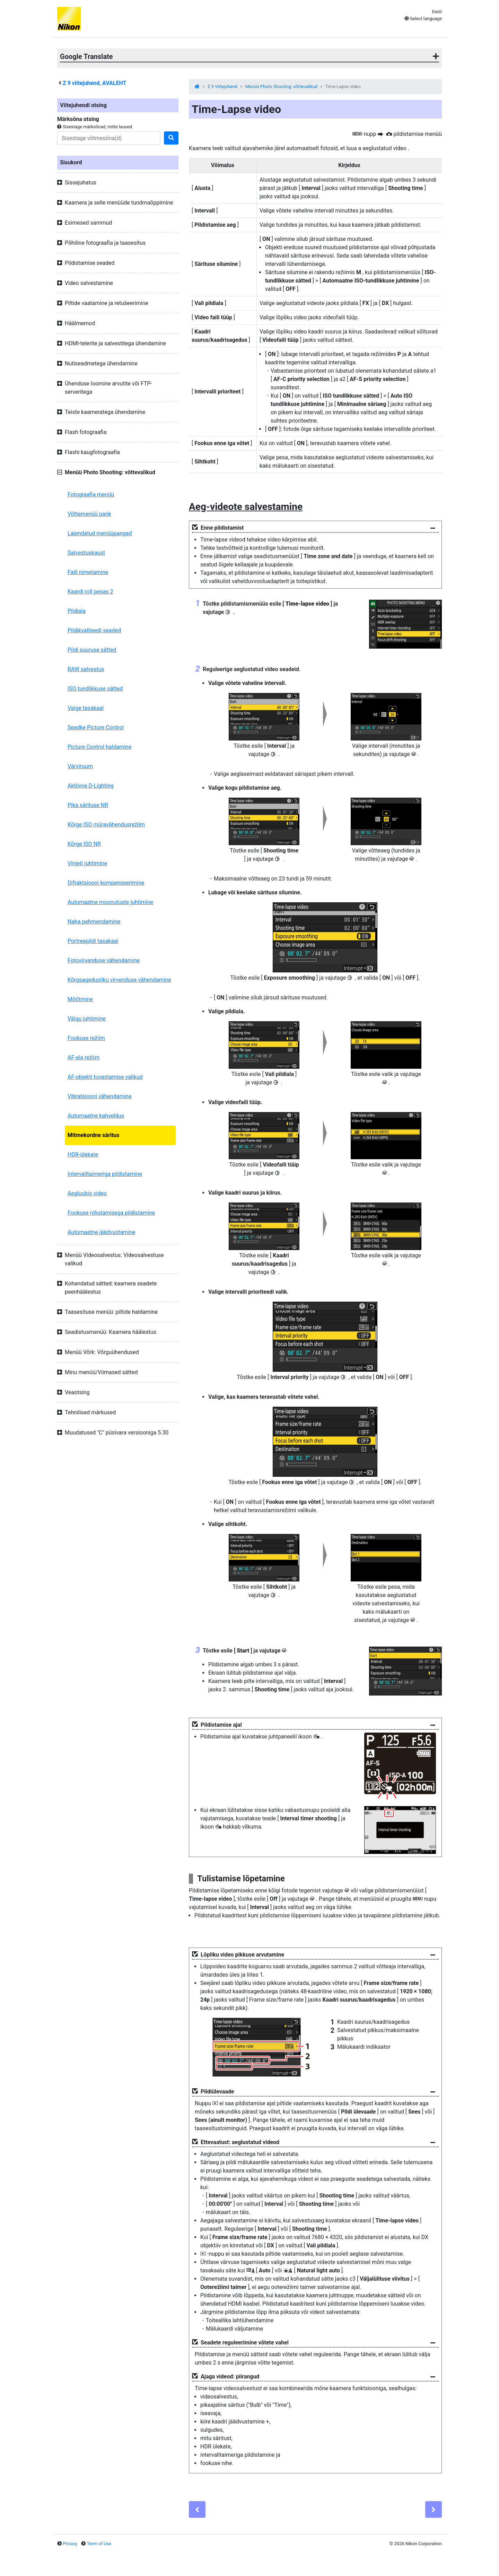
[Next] (433, 2509)
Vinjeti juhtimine (87, 863)
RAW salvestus (86, 669)
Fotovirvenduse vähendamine (104, 960)
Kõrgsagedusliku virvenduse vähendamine (119, 980)
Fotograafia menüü (91, 494)
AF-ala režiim (83, 1057)
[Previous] (197, 2509)
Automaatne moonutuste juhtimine (110, 902)
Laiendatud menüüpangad (100, 533)
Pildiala (77, 611)
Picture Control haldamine (99, 747)
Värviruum (80, 766)
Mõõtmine (80, 999)
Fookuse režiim (86, 1038)
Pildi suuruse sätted (92, 650)
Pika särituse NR (88, 805)
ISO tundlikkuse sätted (95, 688)
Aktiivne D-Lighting (91, 785)
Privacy (70, 2543)
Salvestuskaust (86, 552)
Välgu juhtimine (87, 1018)
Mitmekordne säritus (94, 1135)
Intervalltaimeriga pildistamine (105, 1174)
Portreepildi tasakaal (93, 941)
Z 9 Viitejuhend (222, 86)
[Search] (108, 138)
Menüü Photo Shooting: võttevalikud (281, 86)
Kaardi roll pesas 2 (90, 591)
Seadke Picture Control (96, 727)
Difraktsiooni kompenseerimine (106, 882)
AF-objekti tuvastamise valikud (105, 1077)
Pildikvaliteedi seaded (94, 630)
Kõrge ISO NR (84, 844)
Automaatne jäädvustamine (101, 1232)
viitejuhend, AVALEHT (94, 83)
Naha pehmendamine (94, 921)
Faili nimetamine (88, 572)
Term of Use (99, 2543)
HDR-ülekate (83, 1154)
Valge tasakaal (86, 708)
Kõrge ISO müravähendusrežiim (106, 824)
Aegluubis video (87, 1193)
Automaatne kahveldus (96, 1115)
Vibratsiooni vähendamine (100, 1096)
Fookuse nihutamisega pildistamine (111, 1212)
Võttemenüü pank (89, 514)
